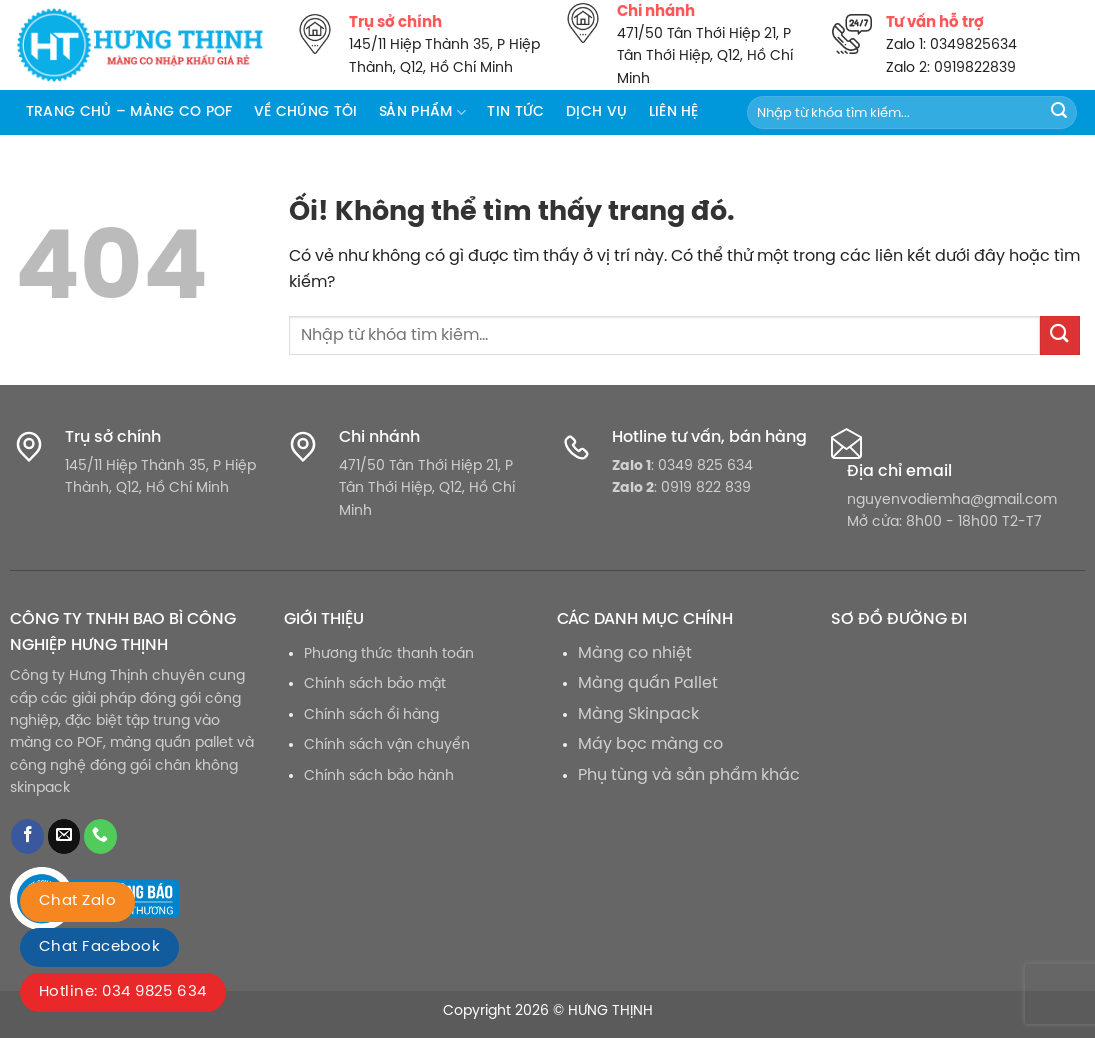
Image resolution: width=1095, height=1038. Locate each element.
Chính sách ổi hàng (371, 715)
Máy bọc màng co (650, 744)
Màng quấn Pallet (648, 683)
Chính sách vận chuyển (387, 745)
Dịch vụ (596, 112)
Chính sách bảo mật (375, 684)
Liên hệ (674, 112)
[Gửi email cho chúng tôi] (64, 836)
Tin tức (515, 112)
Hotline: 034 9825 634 (123, 992)
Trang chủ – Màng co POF (129, 112)
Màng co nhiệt (635, 653)
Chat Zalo (77, 901)
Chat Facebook (99, 947)
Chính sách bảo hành (379, 776)
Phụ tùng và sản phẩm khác (689, 775)
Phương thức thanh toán (389, 654)
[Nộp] (1059, 113)
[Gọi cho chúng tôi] (100, 836)
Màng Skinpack (638, 714)
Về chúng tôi (305, 112)
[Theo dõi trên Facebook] (27, 836)
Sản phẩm (422, 112)
